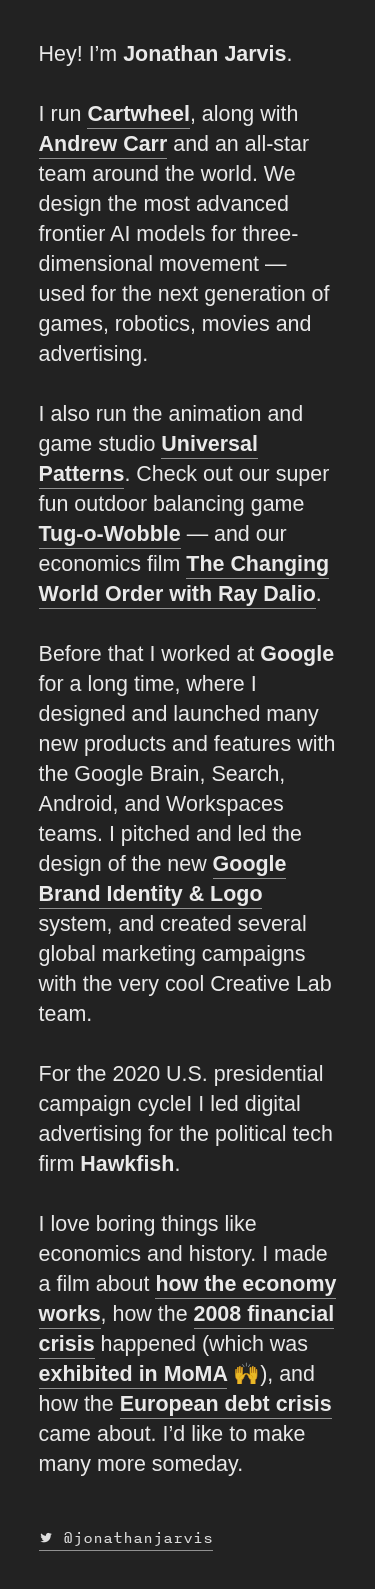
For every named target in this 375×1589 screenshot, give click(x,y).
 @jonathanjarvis (126, 1537)
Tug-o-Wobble (110, 534)
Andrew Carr (103, 144)
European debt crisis (226, 1404)
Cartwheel (138, 114)
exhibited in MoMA (133, 1374)
